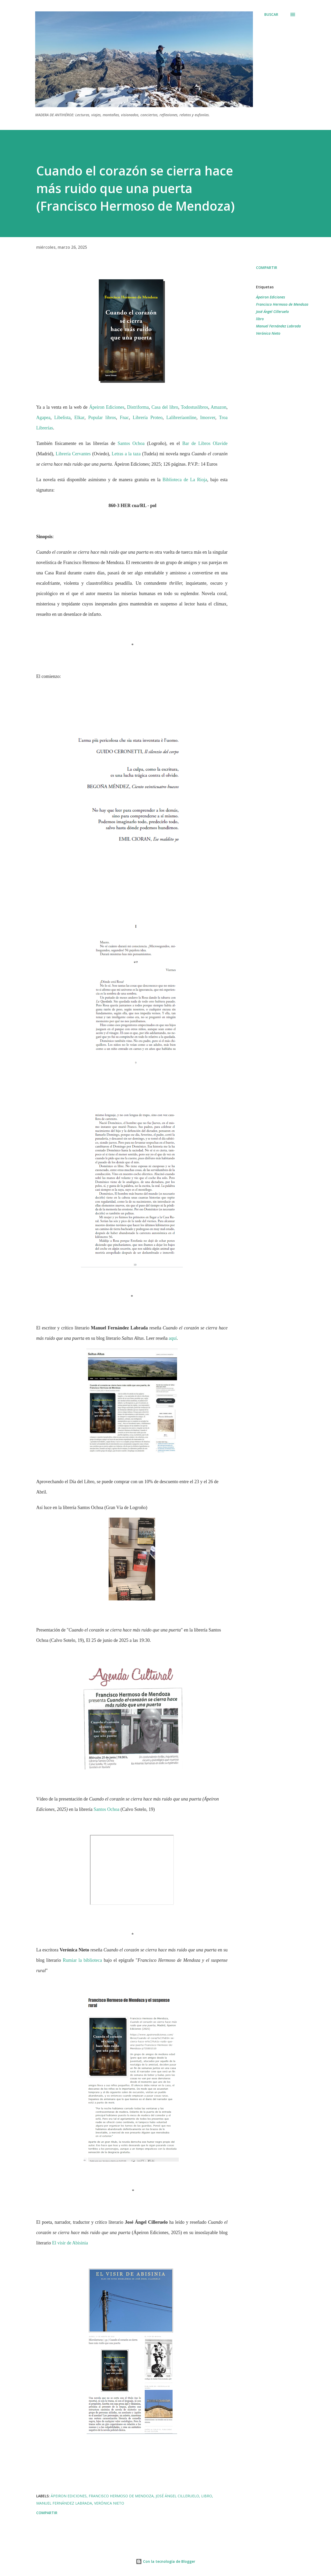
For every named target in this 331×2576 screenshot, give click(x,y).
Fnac (124, 417)
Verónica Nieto (268, 333)
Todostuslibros (194, 407)
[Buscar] (271, 14)
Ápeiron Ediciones (106, 407)
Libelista (62, 417)
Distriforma (138, 407)
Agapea (43, 417)
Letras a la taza (125, 453)
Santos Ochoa (131, 443)
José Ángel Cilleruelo (272, 311)
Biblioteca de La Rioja (185, 479)
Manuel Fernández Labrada (278, 326)
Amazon (219, 407)
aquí (173, 1338)
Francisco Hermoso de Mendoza (282, 304)
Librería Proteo (147, 417)
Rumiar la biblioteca (82, 1960)
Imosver (207, 417)
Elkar (79, 417)
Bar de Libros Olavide (205, 443)
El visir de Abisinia (70, 2242)
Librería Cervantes (73, 453)
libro (260, 318)
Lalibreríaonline (181, 417)
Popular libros (102, 417)
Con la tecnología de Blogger (165, 2561)
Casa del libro (165, 407)
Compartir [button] (266, 267)
